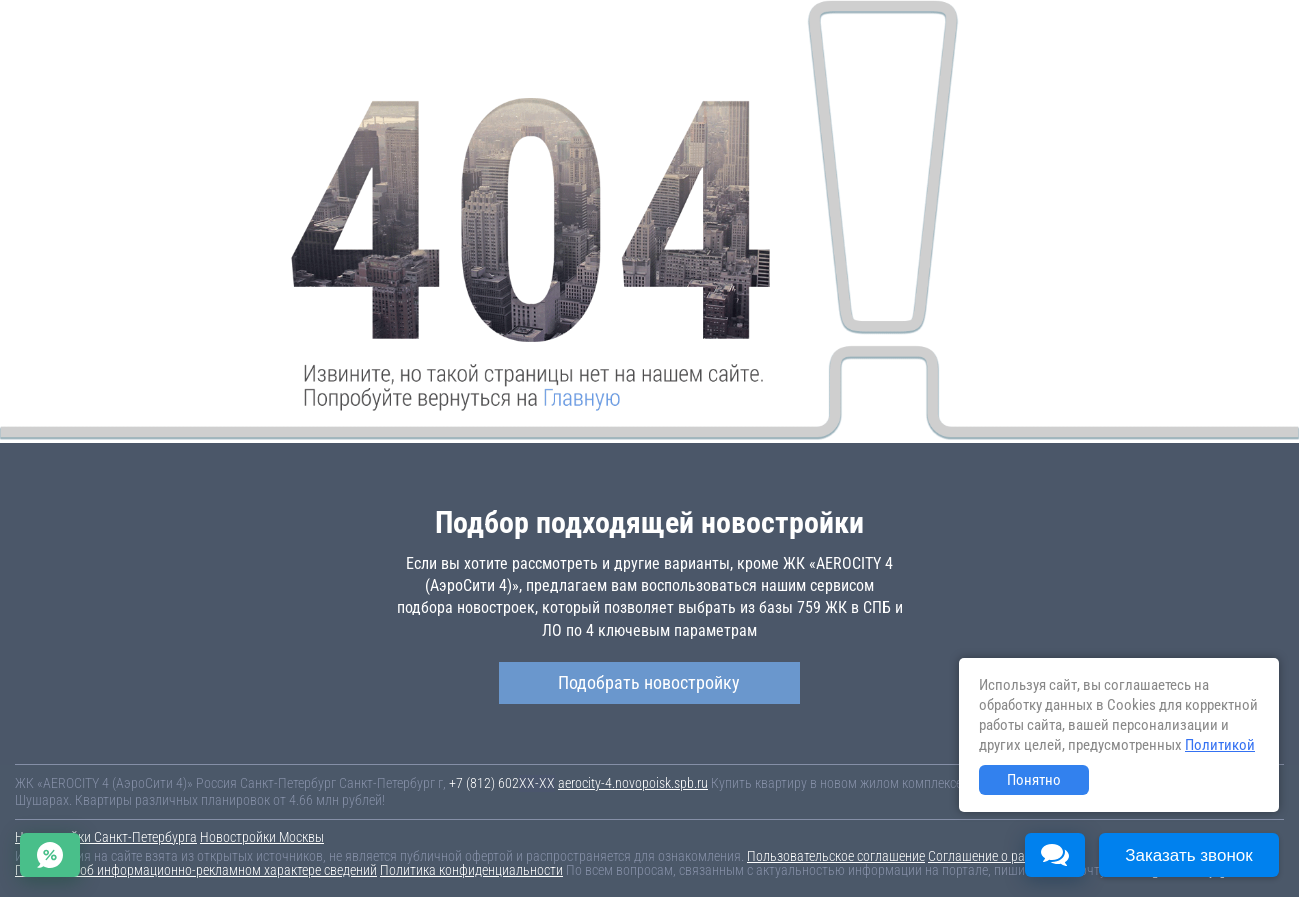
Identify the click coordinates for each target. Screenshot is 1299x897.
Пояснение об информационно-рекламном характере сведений (196, 870)
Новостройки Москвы (262, 837)
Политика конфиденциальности (471, 870)
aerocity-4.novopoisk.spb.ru (633, 783)
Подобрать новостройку (649, 682)
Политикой (1220, 745)
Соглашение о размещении (1005, 856)
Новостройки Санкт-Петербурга (106, 837)
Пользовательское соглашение (836, 856)
